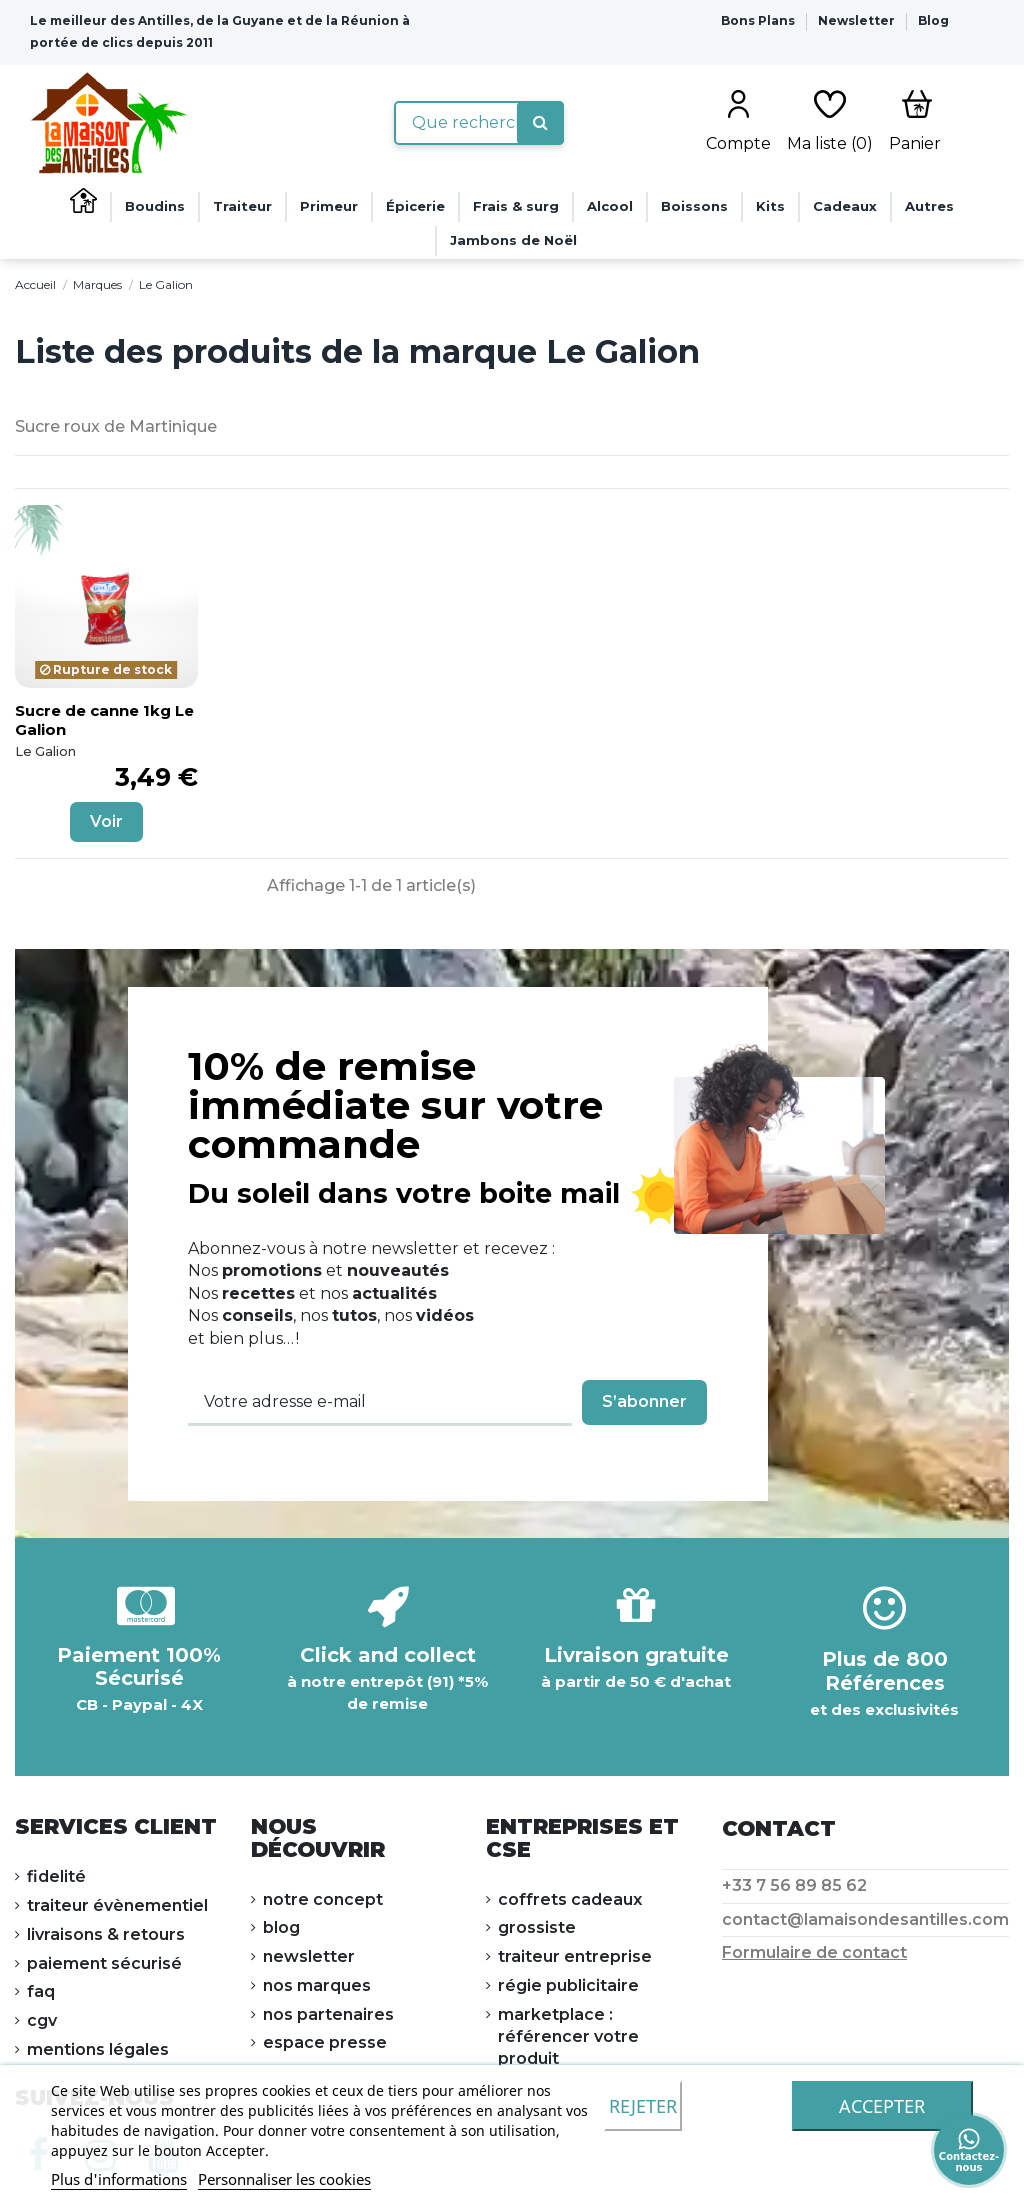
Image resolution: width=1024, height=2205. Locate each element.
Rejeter (643, 2106)
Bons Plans (759, 20)
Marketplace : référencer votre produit (568, 2037)
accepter (882, 2106)
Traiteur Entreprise (575, 1956)
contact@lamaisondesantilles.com (865, 1919)
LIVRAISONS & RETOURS (106, 1934)
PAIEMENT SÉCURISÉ (104, 1963)
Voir (106, 821)
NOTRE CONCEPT (323, 1899)
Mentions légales (98, 2049)
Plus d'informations (119, 2179)
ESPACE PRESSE (325, 2042)
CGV (42, 2020)
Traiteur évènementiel (117, 1905)
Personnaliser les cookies (284, 2179)
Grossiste (537, 1927)
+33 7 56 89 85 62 (794, 1885)
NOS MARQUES (317, 1985)
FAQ (41, 1991)
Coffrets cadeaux (570, 1899)
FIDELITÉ (56, 1876)
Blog (933, 20)
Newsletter (858, 20)
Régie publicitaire (568, 1985)
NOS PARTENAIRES (328, 2014)
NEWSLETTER (309, 1956)
